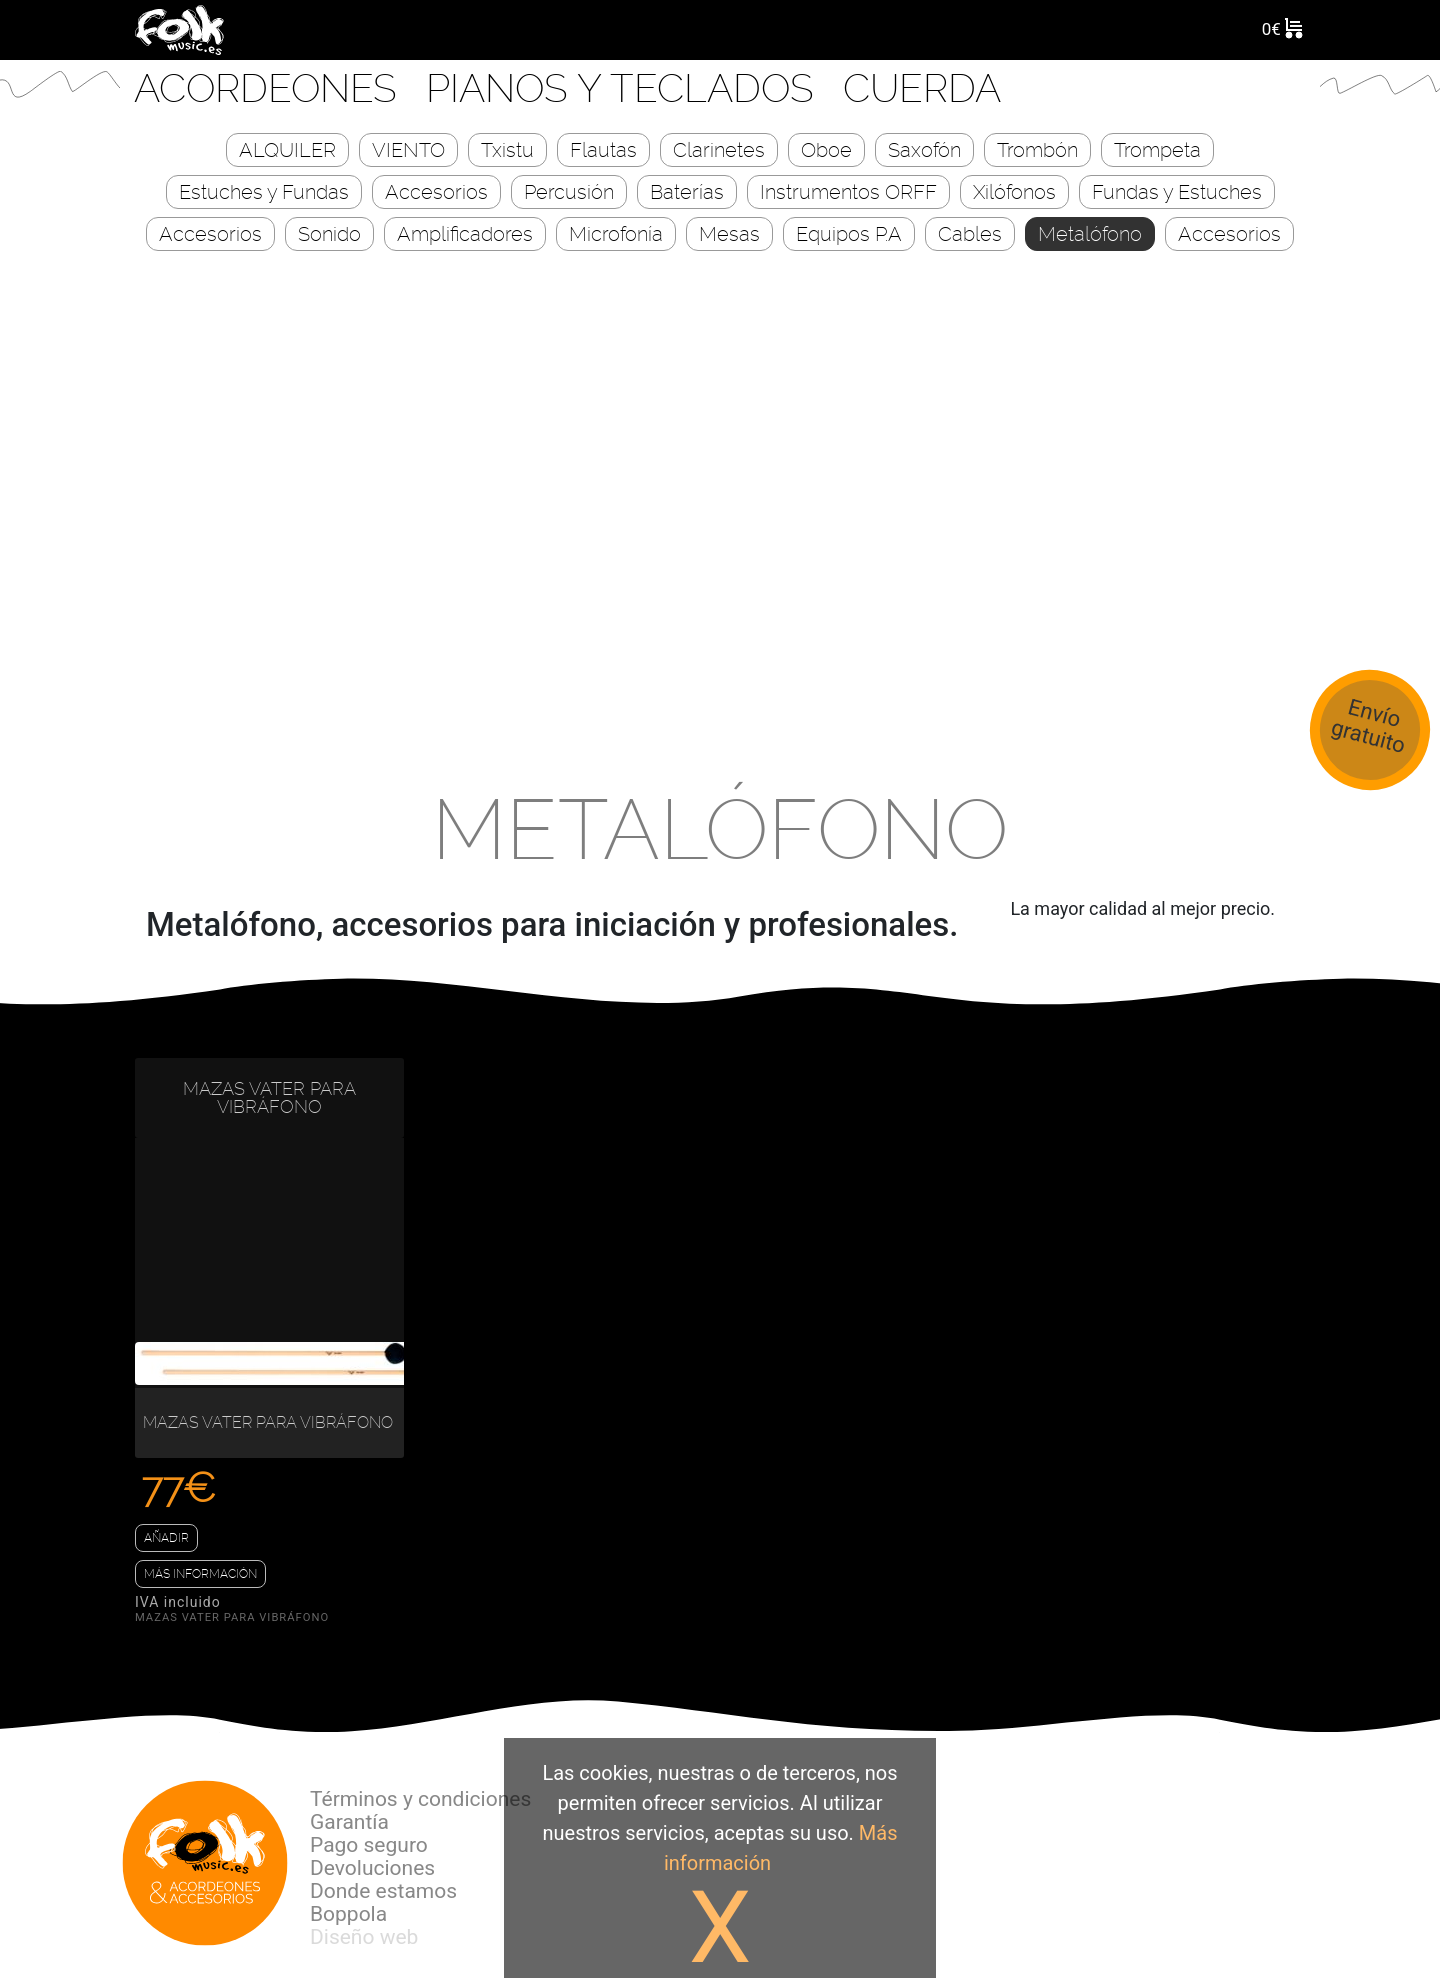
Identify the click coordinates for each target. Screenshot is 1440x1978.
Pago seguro (369, 1845)
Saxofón (924, 150)
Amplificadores (465, 234)
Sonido (329, 234)
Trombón (1037, 150)
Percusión (569, 192)
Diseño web (364, 1937)
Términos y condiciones (420, 1799)
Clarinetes (719, 150)
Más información (200, 1574)
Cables (970, 234)
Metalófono (1090, 234)
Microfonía (616, 234)
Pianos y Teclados (625, 88)
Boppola (348, 1914)
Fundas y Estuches (1177, 192)
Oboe (826, 150)
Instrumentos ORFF (848, 192)
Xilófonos (1014, 192)
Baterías (687, 192)
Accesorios (436, 192)
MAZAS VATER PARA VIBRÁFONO (269, 1098)
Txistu (507, 150)
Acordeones (270, 88)
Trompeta (1157, 150)
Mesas (729, 234)
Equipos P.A (849, 234)
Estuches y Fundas (264, 192)
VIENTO (408, 150)
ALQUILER (287, 150)
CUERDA (922, 88)
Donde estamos (383, 1891)
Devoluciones (372, 1868)
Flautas (603, 150)
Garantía (349, 1822)
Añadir (166, 1538)
